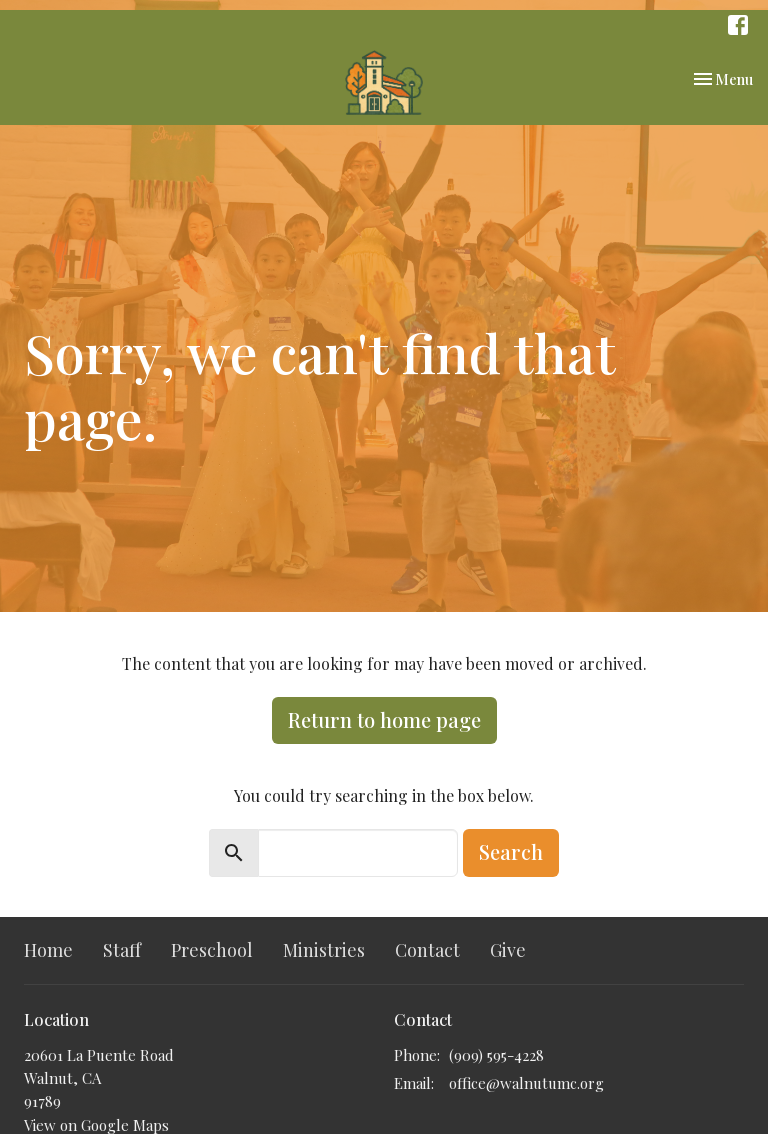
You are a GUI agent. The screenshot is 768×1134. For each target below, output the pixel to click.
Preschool (212, 950)
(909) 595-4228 (496, 1055)
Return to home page (384, 719)
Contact (427, 950)
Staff (122, 950)
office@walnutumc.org (526, 1083)
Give (508, 950)
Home (48, 950)
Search (511, 851)
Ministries (324, 950)
